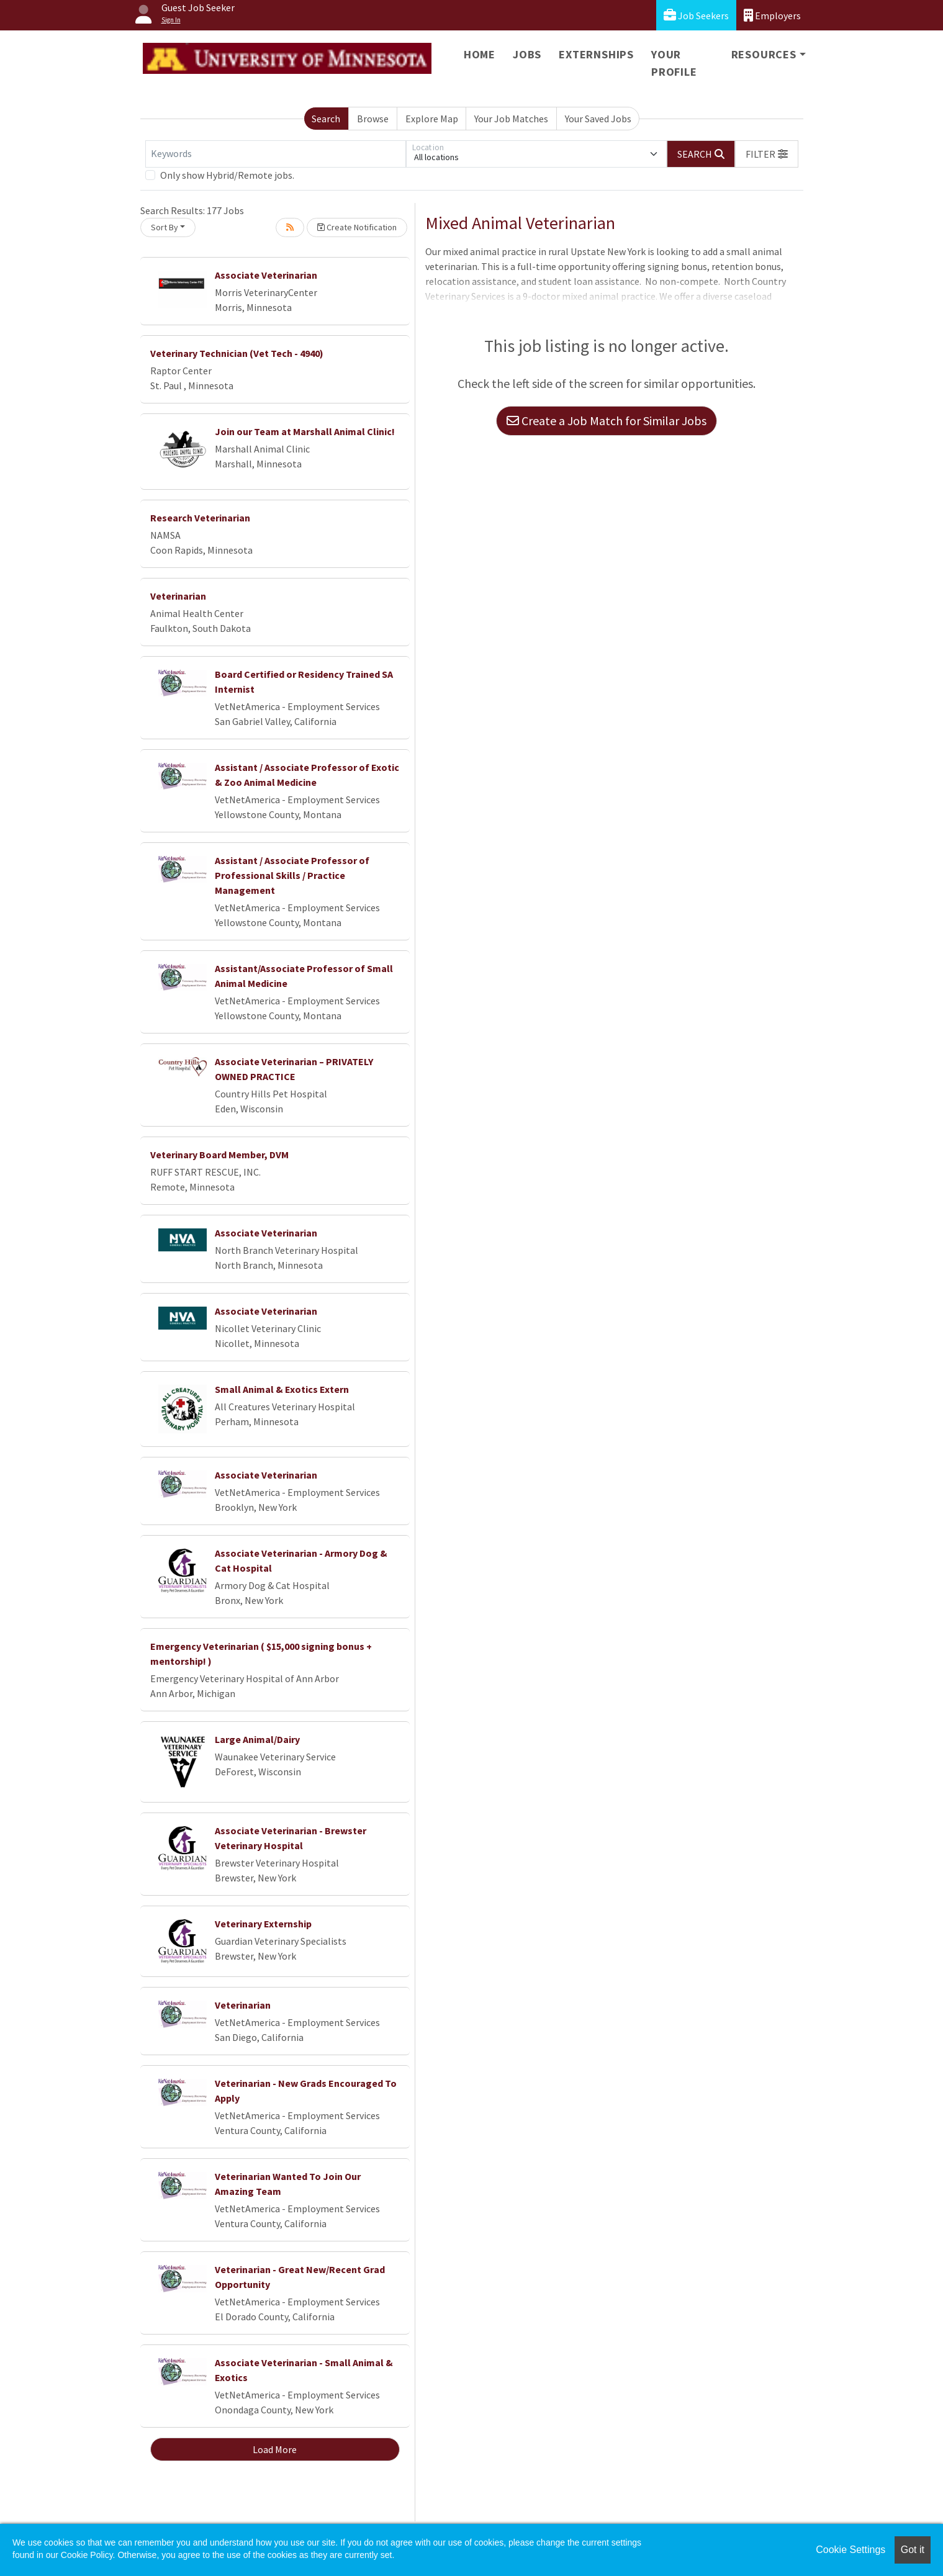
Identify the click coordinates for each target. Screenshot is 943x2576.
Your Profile (674, 63)
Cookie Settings (850, 2549)
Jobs (527, 54)
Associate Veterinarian (266, 275)
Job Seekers (696, 15)
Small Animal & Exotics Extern (282, 1389)
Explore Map (431, 118)
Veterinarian (178, 596)
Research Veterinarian (200, 517)
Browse (373, 118)
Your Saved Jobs (598, 118)
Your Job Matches (511, 118)
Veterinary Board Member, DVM (219, 1154)
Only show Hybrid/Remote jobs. (227, 175)
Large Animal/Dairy (257, 1739)
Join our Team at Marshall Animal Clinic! (305, 431)
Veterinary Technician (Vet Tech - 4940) (236, 353)
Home (479, 54)
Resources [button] (763, 54)
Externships (596, 54)
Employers (772, 15)
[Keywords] (275, 154)
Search (326, 118)
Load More (275, 2449)
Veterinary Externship (263, 1923)
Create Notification (357, 227)
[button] (766, 154)
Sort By (164, 227)
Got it (912, 2549)
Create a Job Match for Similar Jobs (606, 420)
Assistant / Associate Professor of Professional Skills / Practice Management (292, 875)
